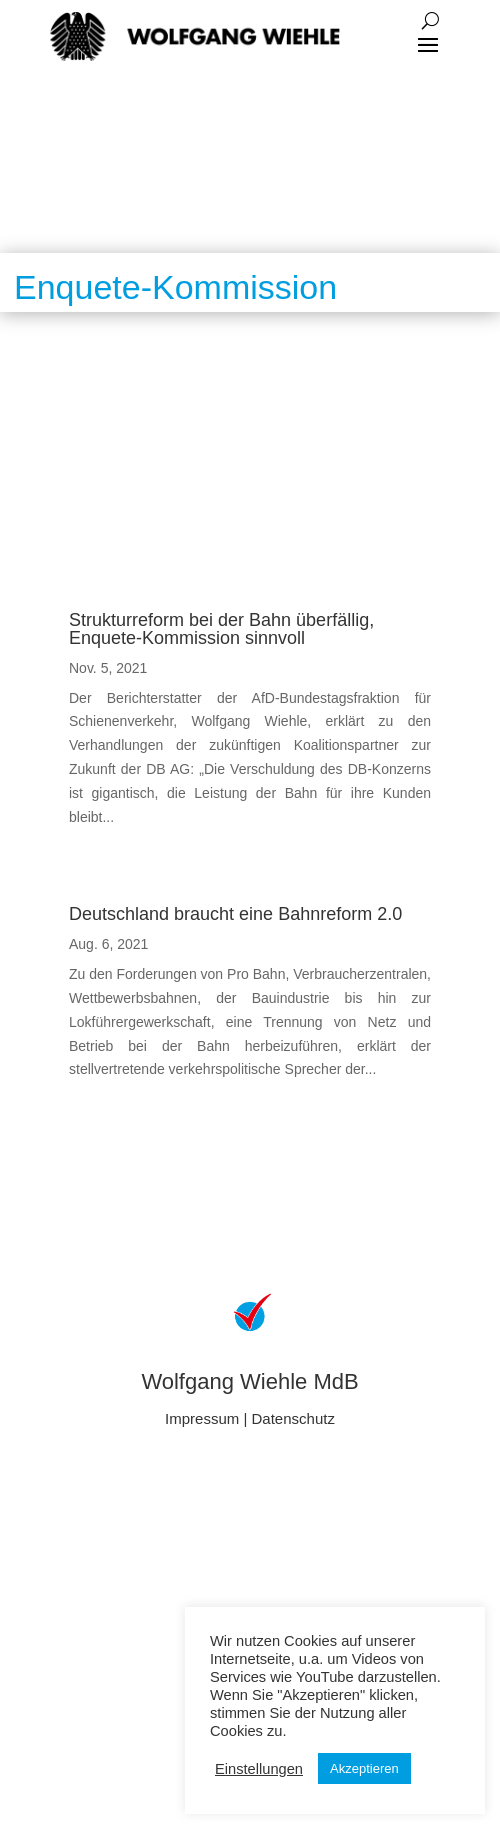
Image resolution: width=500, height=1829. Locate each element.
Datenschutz (293, 1418)
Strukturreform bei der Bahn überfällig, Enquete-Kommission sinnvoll (221, 629)
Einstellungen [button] (259, 1769)
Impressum (202, 1418)
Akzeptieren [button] (364, 1768)
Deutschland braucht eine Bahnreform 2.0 (235, 914)
